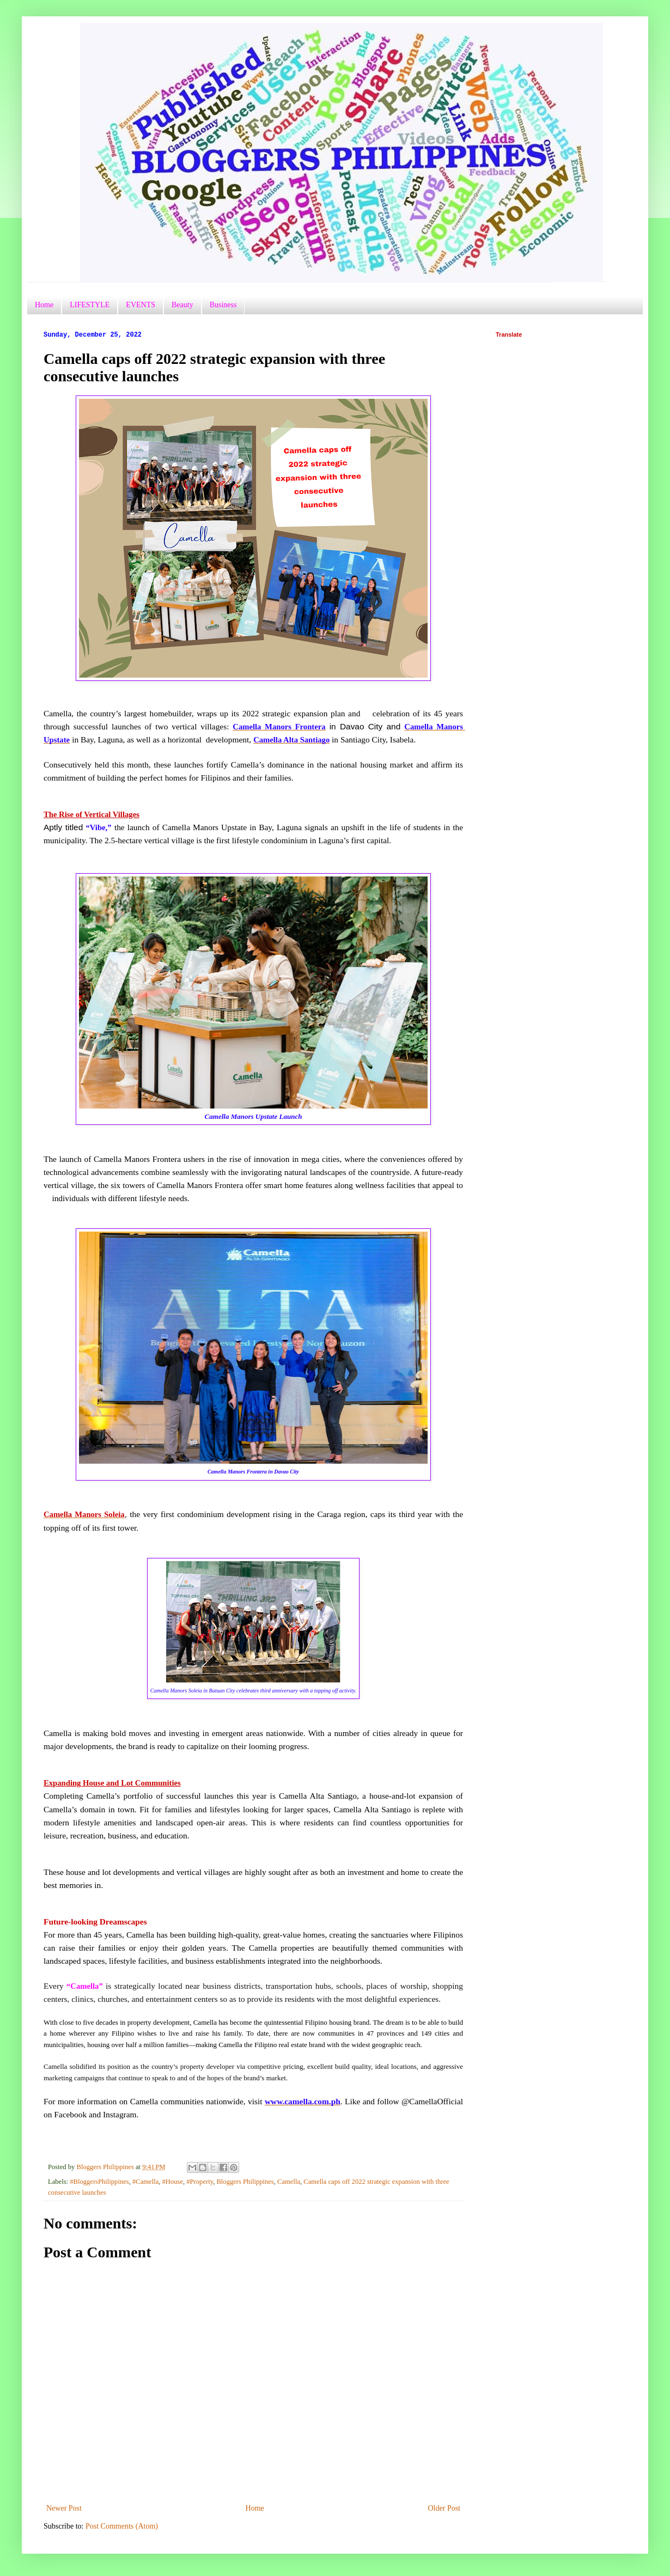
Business (223, 305)
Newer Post (64, 2508)
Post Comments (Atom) (122, 2526)
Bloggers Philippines (244, 2181)
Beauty (182, 305)
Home (44, 305)
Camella (288, 2181)
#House (172, 2181)
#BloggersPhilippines (99, 2181)
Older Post (444, 2508)
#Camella (145, 2181)
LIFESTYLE (89, 305)
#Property (199, 2181)
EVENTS (140, 305)
